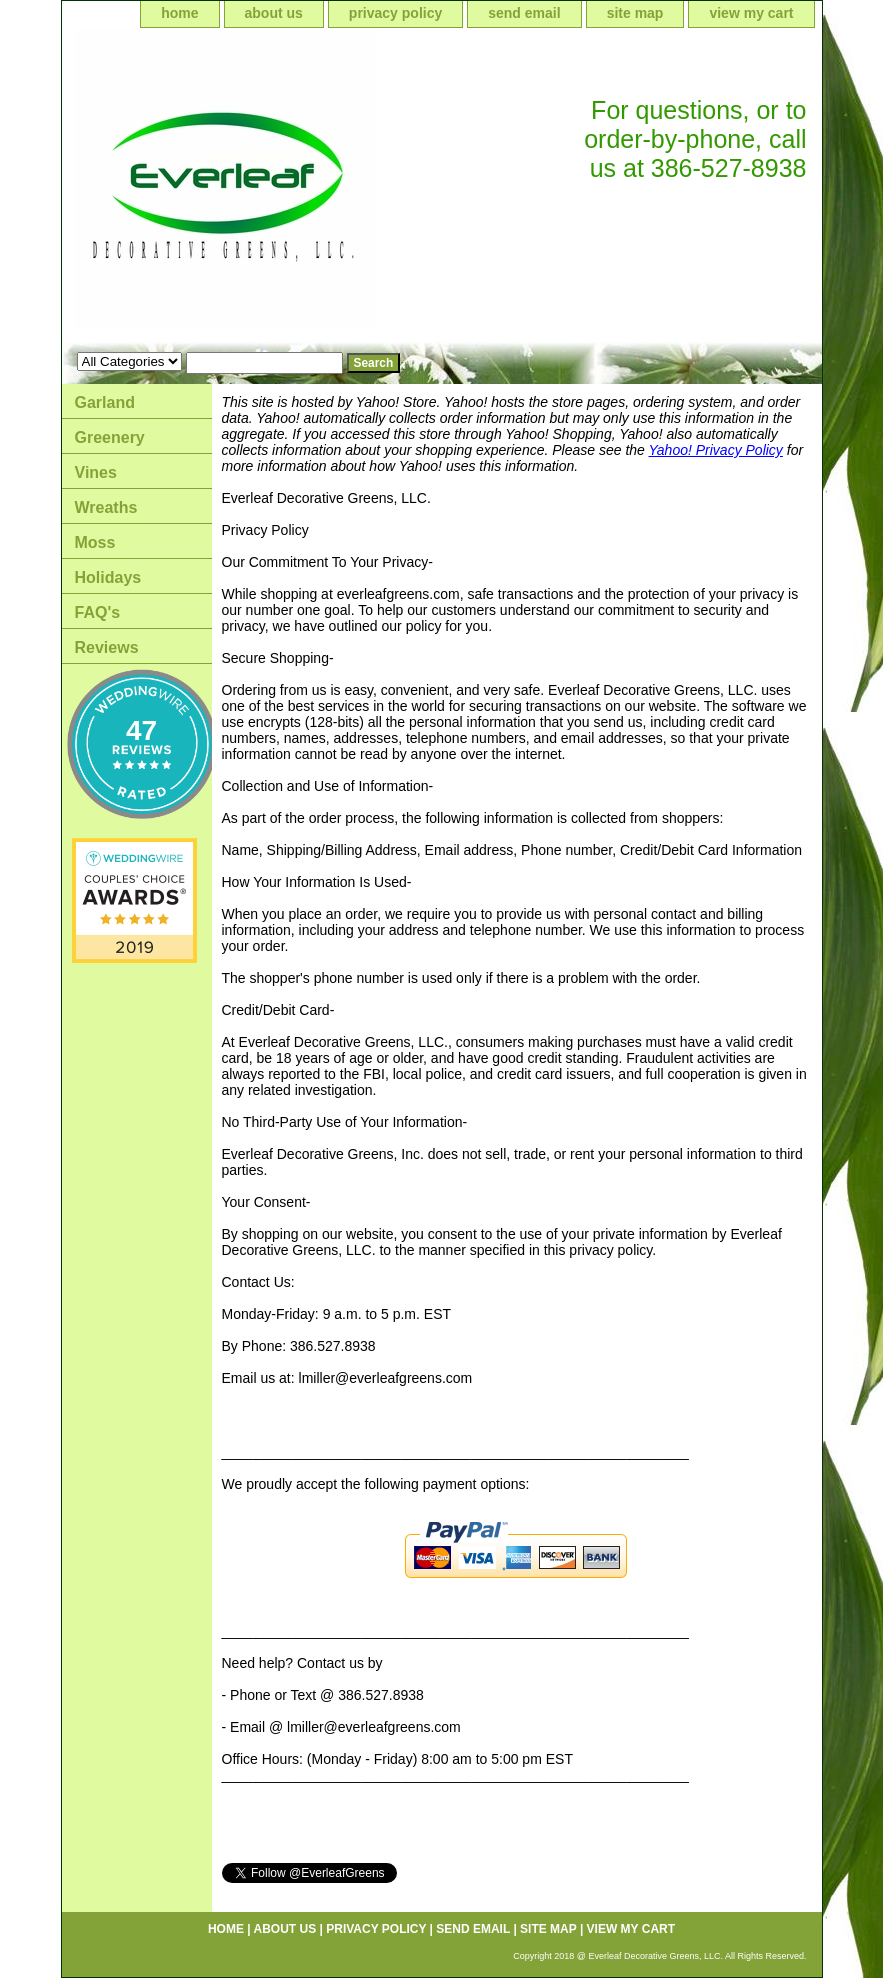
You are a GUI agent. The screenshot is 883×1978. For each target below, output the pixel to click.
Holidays (108, 577)
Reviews (107, 647)
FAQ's (98, 612)
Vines (96, 472)
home (179, 13)
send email (524, 13)
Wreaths (106, 507)
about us (274, 13)
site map (635, 13)
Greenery (110, 437)
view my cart (751, 13)
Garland (105, 402)
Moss (95, 542)
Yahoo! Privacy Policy (716, 450)
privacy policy (395, 13)
